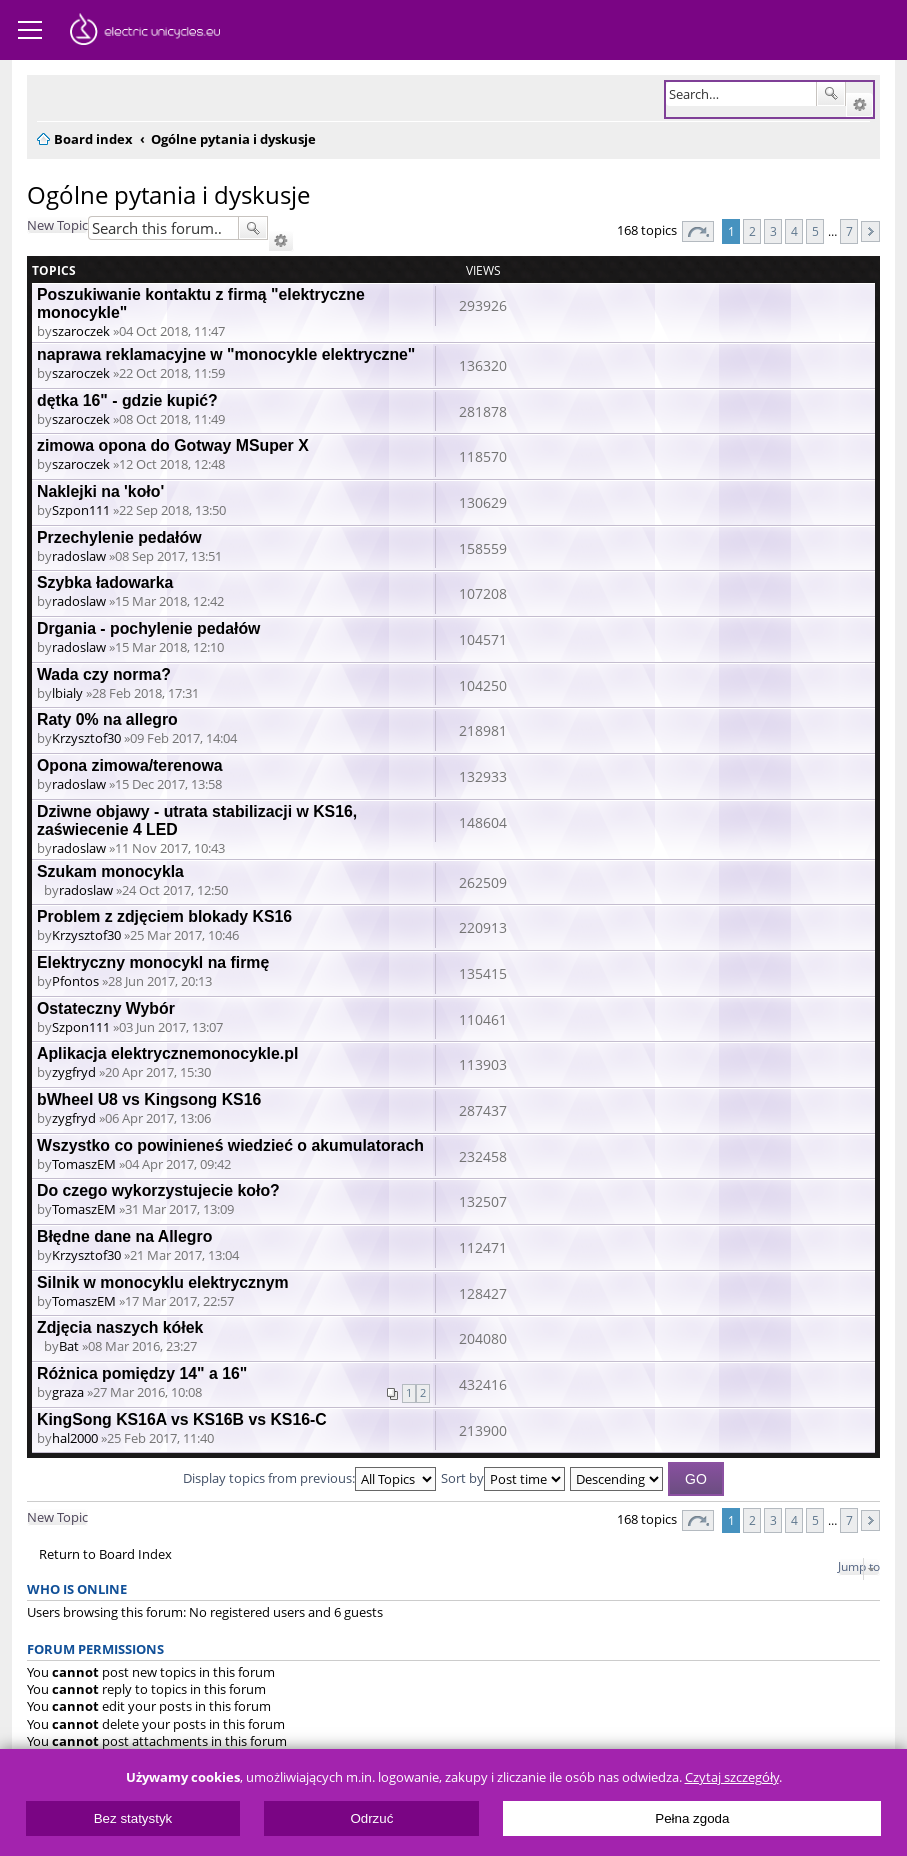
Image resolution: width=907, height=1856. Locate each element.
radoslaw (79, 556)
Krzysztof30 (86, 738)
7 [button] (849, 231)
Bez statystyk (133, 1818)
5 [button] (815, 231)
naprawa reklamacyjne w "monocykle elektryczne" (226, 354)
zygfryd (74, 1072)
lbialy (67, 693)
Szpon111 (81, 510)
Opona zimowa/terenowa (130, 765)
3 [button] (773, 231)
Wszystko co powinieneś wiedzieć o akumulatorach (230, 1145)
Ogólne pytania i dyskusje (168, 194)
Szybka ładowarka (105, 582)
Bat (69, 1346)
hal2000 (75, 1438)
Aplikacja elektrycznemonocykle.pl (167, 1053)
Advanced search (859, 105)
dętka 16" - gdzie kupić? (127, 400)
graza (68, 1392)
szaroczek (81, 331)
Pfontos (75, 981)
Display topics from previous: (309, 1478)
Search (831, 94)
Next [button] (870, 231)
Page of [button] (698, 231)
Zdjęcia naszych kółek (120, 1327)
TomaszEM (84, 1164)
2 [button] (752, 231)
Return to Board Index (105, 1554)
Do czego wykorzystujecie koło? (158, 1190)
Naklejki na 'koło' (100, 491)
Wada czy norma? (104, 674)
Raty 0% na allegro (107, 719)
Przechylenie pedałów (119, 537)
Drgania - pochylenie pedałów (148, 628)
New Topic (57, 225)
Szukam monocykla (110, 871)
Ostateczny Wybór (106, 1008)
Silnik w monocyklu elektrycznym (163, 1282)
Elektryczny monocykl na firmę (153, 962)
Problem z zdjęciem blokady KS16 (164, 916)
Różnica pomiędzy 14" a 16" (142, 1373)
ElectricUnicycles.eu (145, 32)
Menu (30, 30)
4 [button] (794, 231)
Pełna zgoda (692, 1818)
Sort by (503, 1478)
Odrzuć (371, 1818)
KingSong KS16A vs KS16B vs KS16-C (182, 1419)
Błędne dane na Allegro (124, 1236)
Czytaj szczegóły (732, 1777)
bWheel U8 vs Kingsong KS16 (149, 1099)
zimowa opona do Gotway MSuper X (173, 445)
